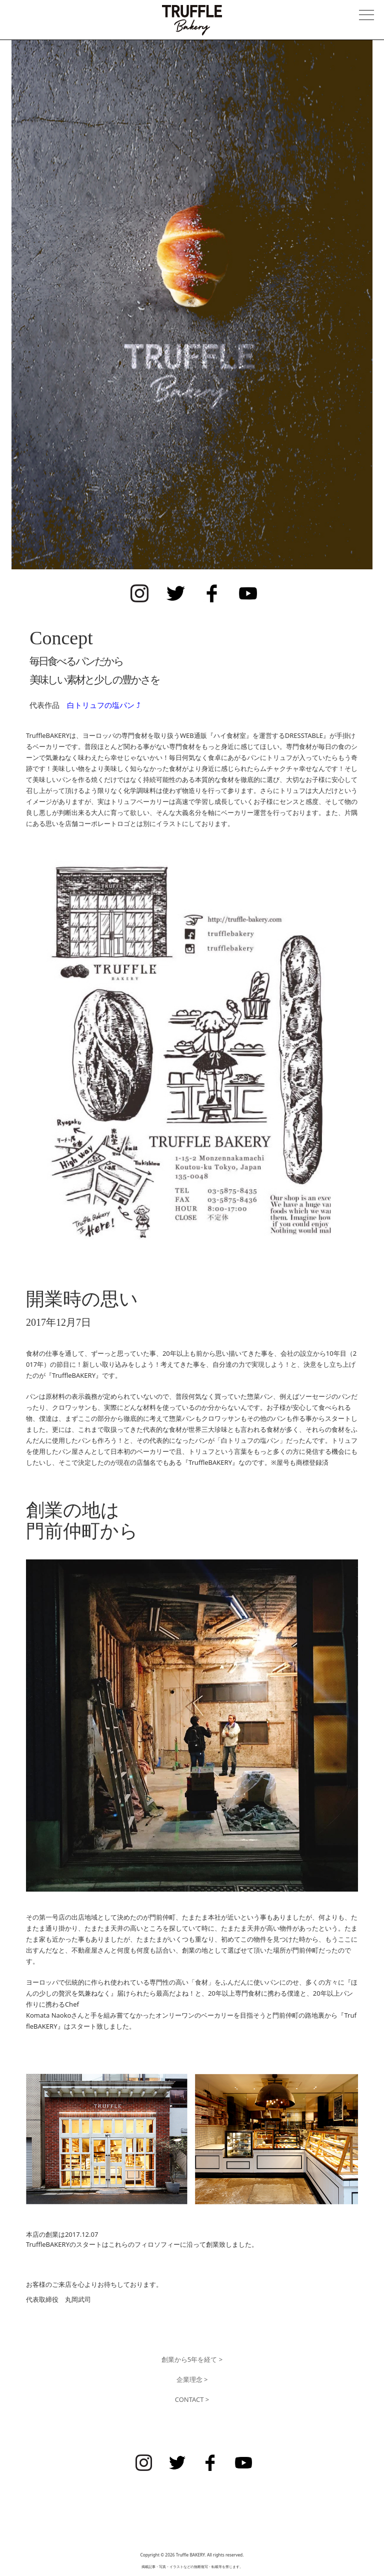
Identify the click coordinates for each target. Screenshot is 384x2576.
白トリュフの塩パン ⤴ (103, 705)
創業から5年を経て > (192, 2359)
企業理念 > (192, 2379)
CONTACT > (192, 2399)
